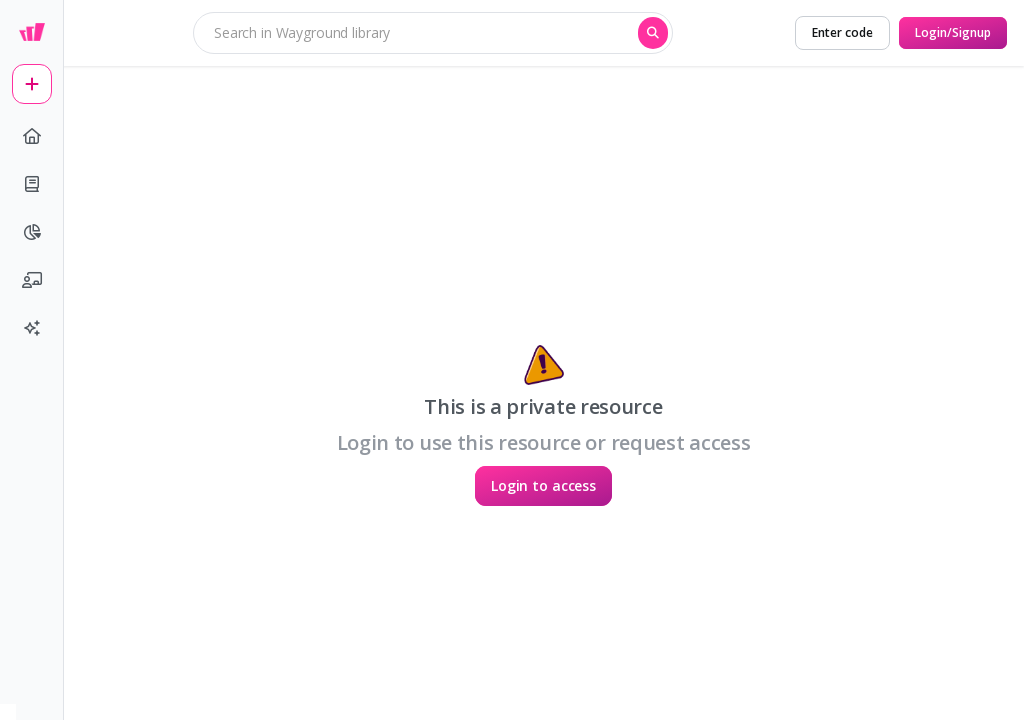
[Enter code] (842, 33)
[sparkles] (32, 328)
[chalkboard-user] (32, 280)
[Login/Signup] (953, 33)
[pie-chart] (32, 232)
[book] (32, 184)
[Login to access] (543, 486)
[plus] (32, 84)
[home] (32, 136)
